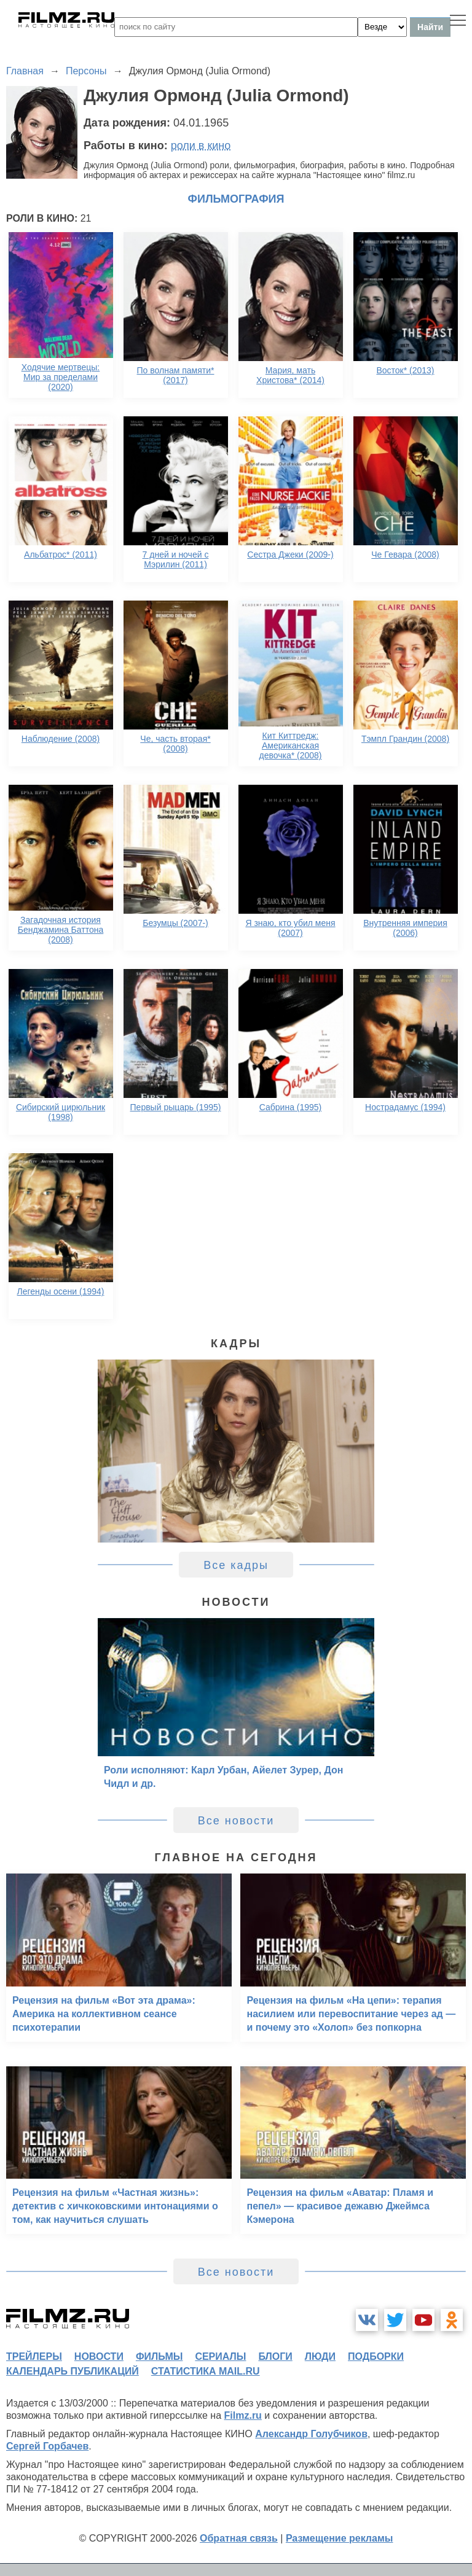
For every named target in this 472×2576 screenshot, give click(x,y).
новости (99, 2356)
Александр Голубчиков (311, 2434)
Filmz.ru (243, 2415)
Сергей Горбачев (47, 2446)
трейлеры (34, 2356)
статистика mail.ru (205, 2371)
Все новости (236, 1821)
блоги (275, 2356)
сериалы (220, 2356)
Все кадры (236, 1565)
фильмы (159, 2356)
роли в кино (201, 145)
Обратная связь (239, 2538)
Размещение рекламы (339, 2538)
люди (320, 2356)
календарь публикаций (72, 2371)
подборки (376, 2356)
